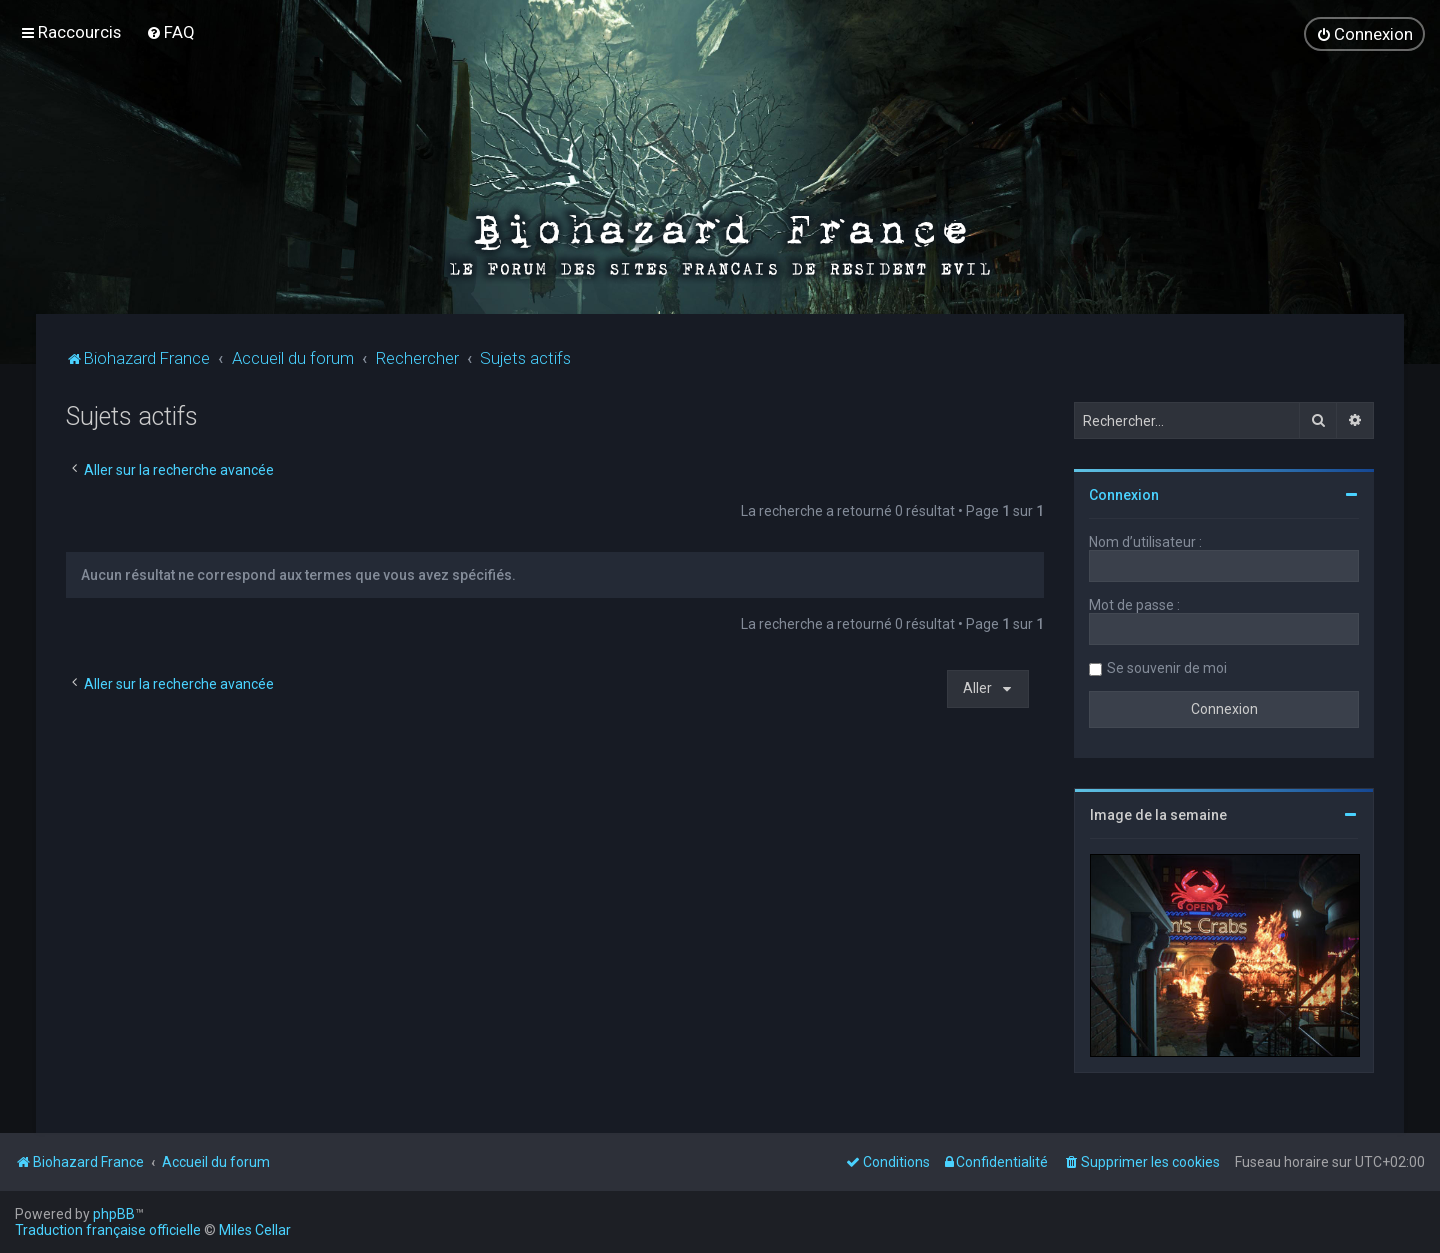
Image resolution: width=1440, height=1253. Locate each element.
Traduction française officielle (108, 1230)
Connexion (1124, 495)
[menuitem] (170, 32)
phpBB (114, 1214)
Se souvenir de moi (1167, 668)
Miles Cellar (255, 1230)
